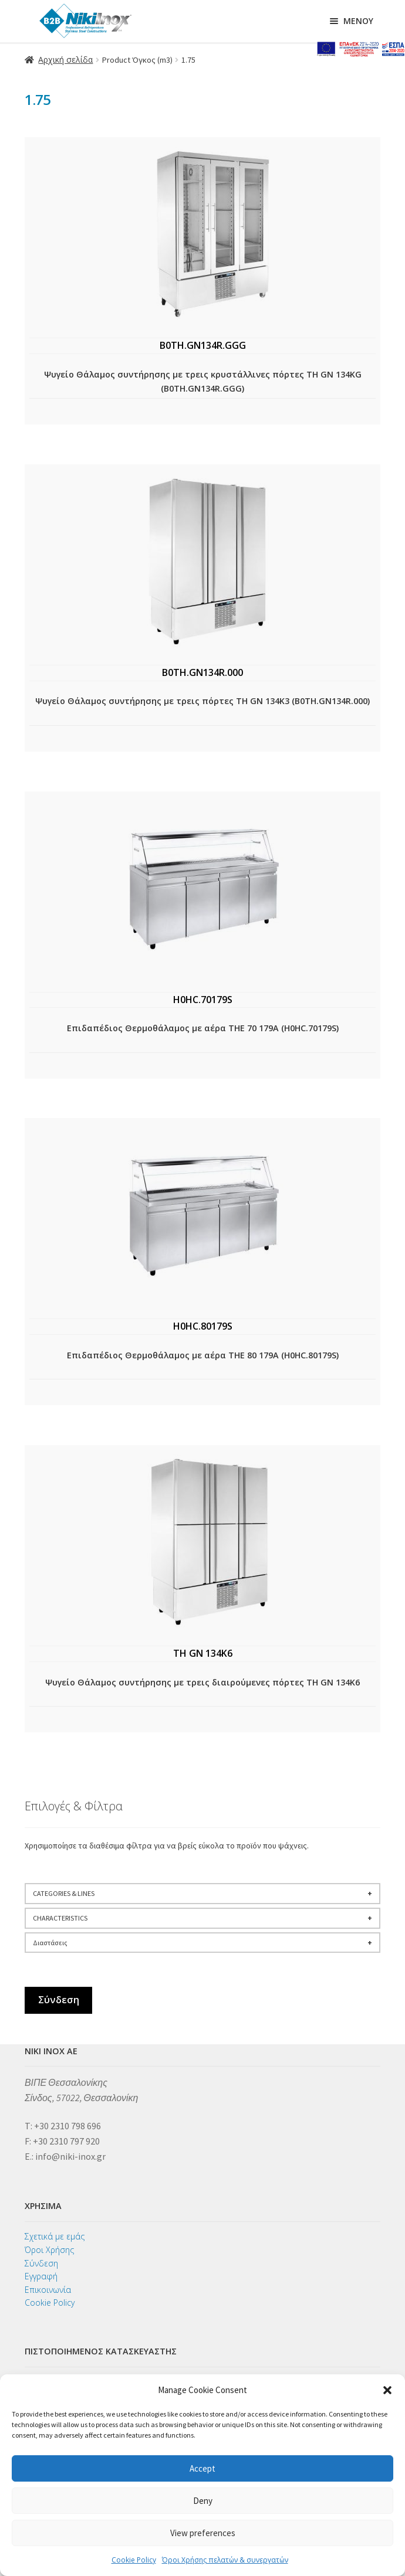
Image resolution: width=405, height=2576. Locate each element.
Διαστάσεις (202, 1943)
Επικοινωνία (48, 2289)
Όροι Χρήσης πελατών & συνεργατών (225, 2560)
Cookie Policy (134, 2560)
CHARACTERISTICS (202, 1918)
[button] (387, 2390)
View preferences (202, 2532)
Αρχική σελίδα (65, 59)
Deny (202, 2500)
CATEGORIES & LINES (202, 1893)
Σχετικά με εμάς (55, 2236)
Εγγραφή (41, 2276)
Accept (202, 2468)
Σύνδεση (58, 1999)
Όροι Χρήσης (49, 2249)
